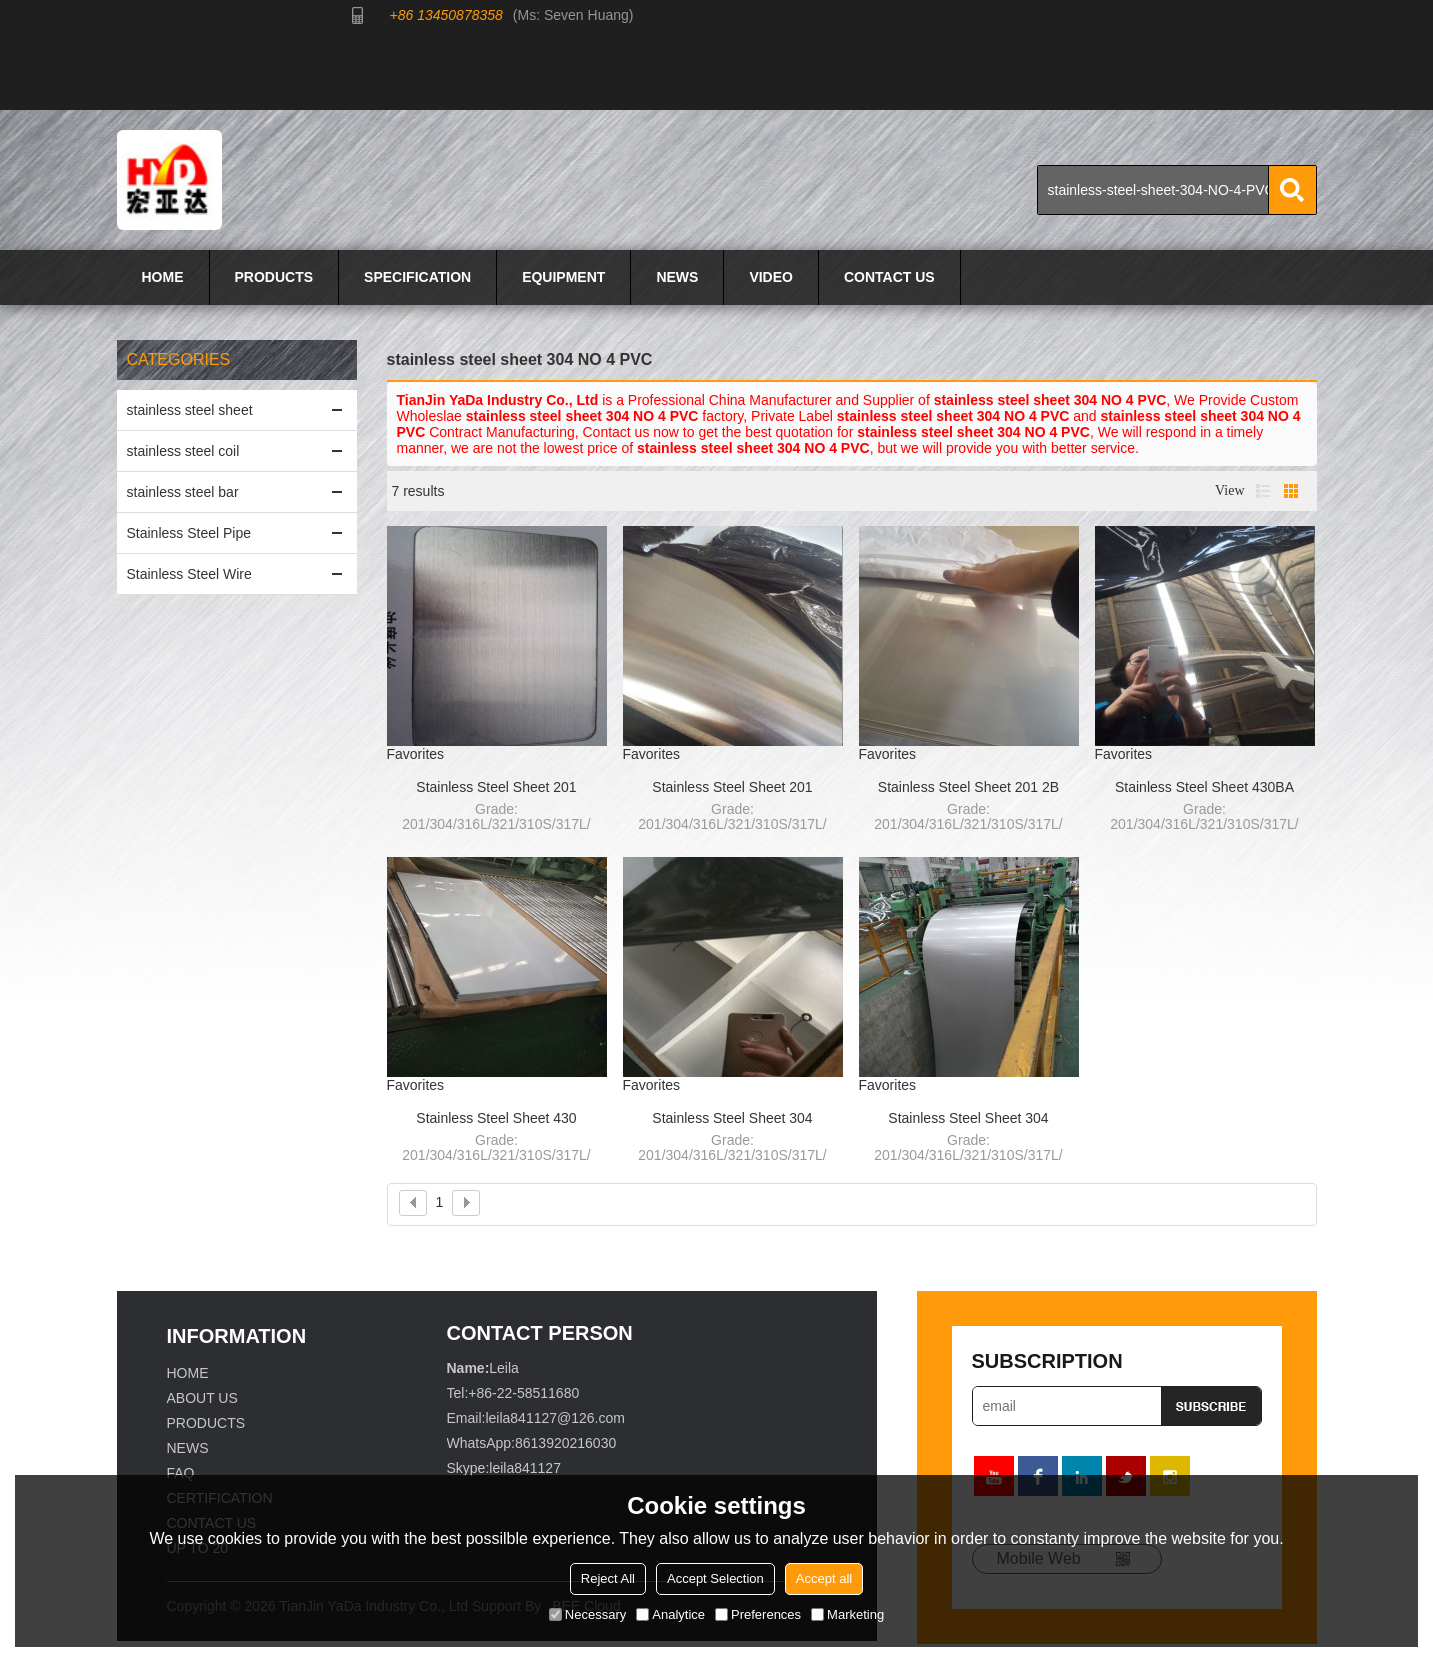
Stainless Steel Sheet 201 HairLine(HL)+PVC (496, 788)
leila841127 (525, 1468)
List (1263, 491)
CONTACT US (889, 277)
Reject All (608, 1578)
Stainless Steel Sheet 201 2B (968, 787)
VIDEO (771, 277)
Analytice (670, 1614)
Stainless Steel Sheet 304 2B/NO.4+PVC (968, 1119)
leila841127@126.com (555, 1418)
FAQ (181, 1473)
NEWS (677, 277)
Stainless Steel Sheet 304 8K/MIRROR (732, 1119)
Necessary (587, 1614)
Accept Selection (715, 1578)
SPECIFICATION (417, 277)
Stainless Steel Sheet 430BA (1204, 787)
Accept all (824, 1578)
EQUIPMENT (563, 277)
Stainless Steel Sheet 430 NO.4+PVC (496, 1119)
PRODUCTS (274, 277)
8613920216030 (565, 1443)
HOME (163, 277)
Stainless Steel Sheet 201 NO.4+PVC (732, 788)
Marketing (847, 1614)
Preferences (758, 1614)
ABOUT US (202, 1398)
